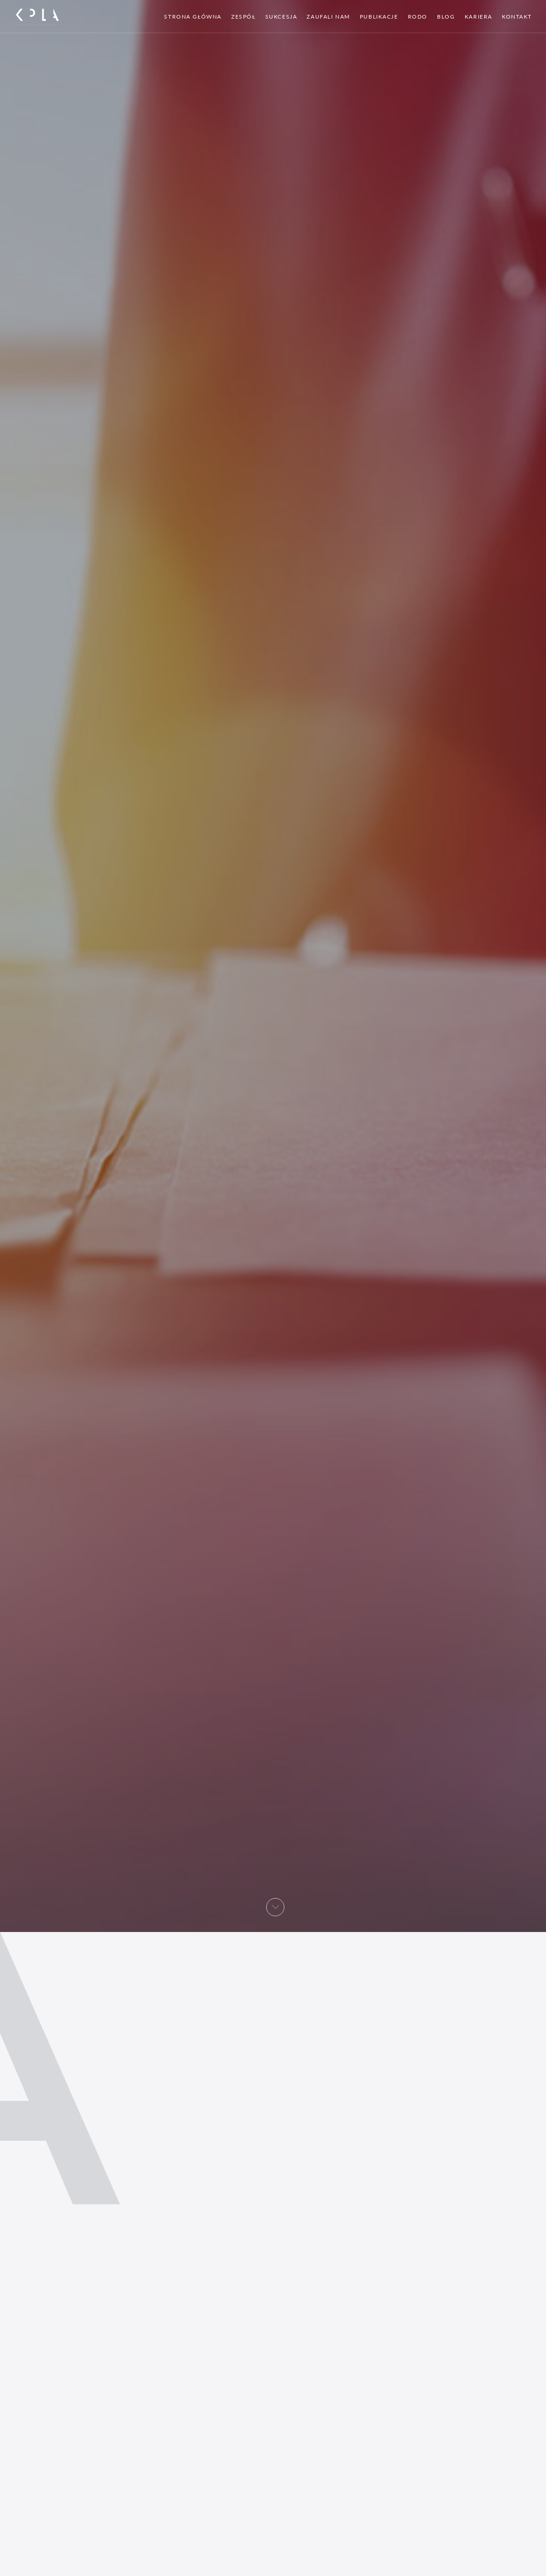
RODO (417, 16)
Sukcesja (281, 16)
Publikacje (379, 16)
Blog (446, 16)
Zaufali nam (328, 16)
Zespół (243, 16)
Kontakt (517, 16)
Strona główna (192, 16)
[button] (275, 1911)
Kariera (478, 16)
